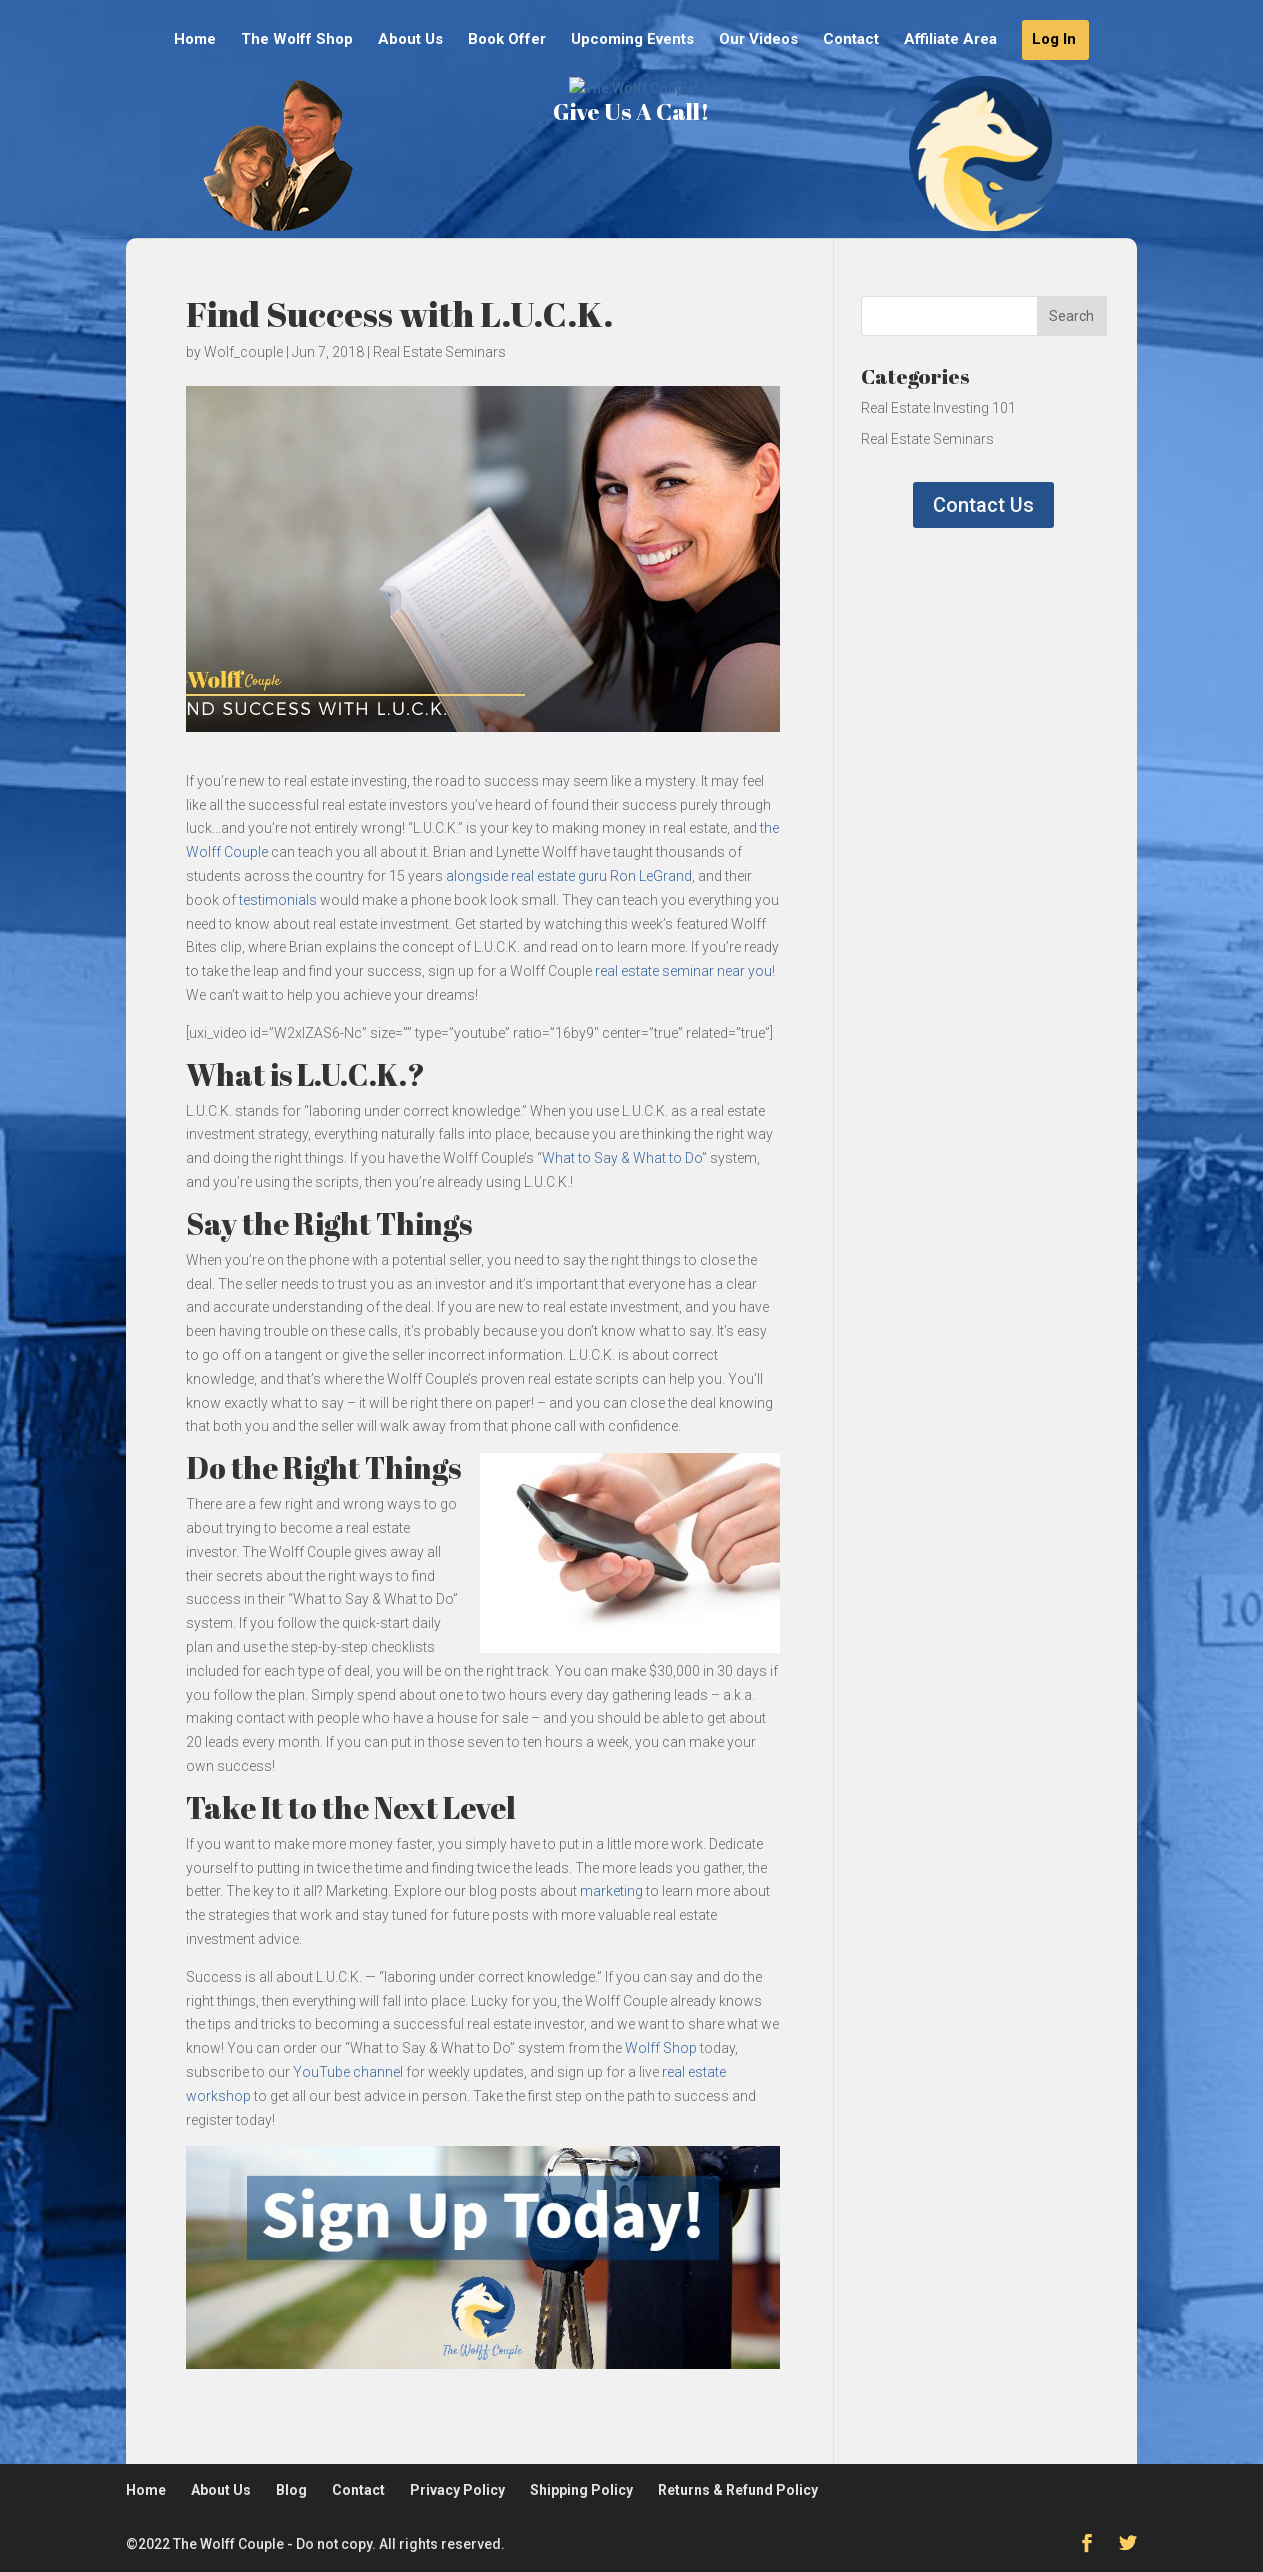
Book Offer (507, 40)
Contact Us (983, 505)
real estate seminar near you (683, 971)
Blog (291, 2490)
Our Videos (758, 40)
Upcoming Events (632, 40)
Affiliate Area (950, 40)
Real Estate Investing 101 (938, 408)
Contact (851, 40)
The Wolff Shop (297, 40)
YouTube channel (348, 2072)
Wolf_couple (243, 352)
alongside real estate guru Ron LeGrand (569, 876)
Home (195, 40)
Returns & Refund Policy (738, 2490)
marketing (611, 1891)
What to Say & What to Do (622, 1158)
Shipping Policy (581, 2490)
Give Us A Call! (631, 182)
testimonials (278, 900)
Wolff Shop (661, 2048)
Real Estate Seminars (439, 352)
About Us (410, 40)
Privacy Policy (457, 2490)
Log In (1054, 40)
